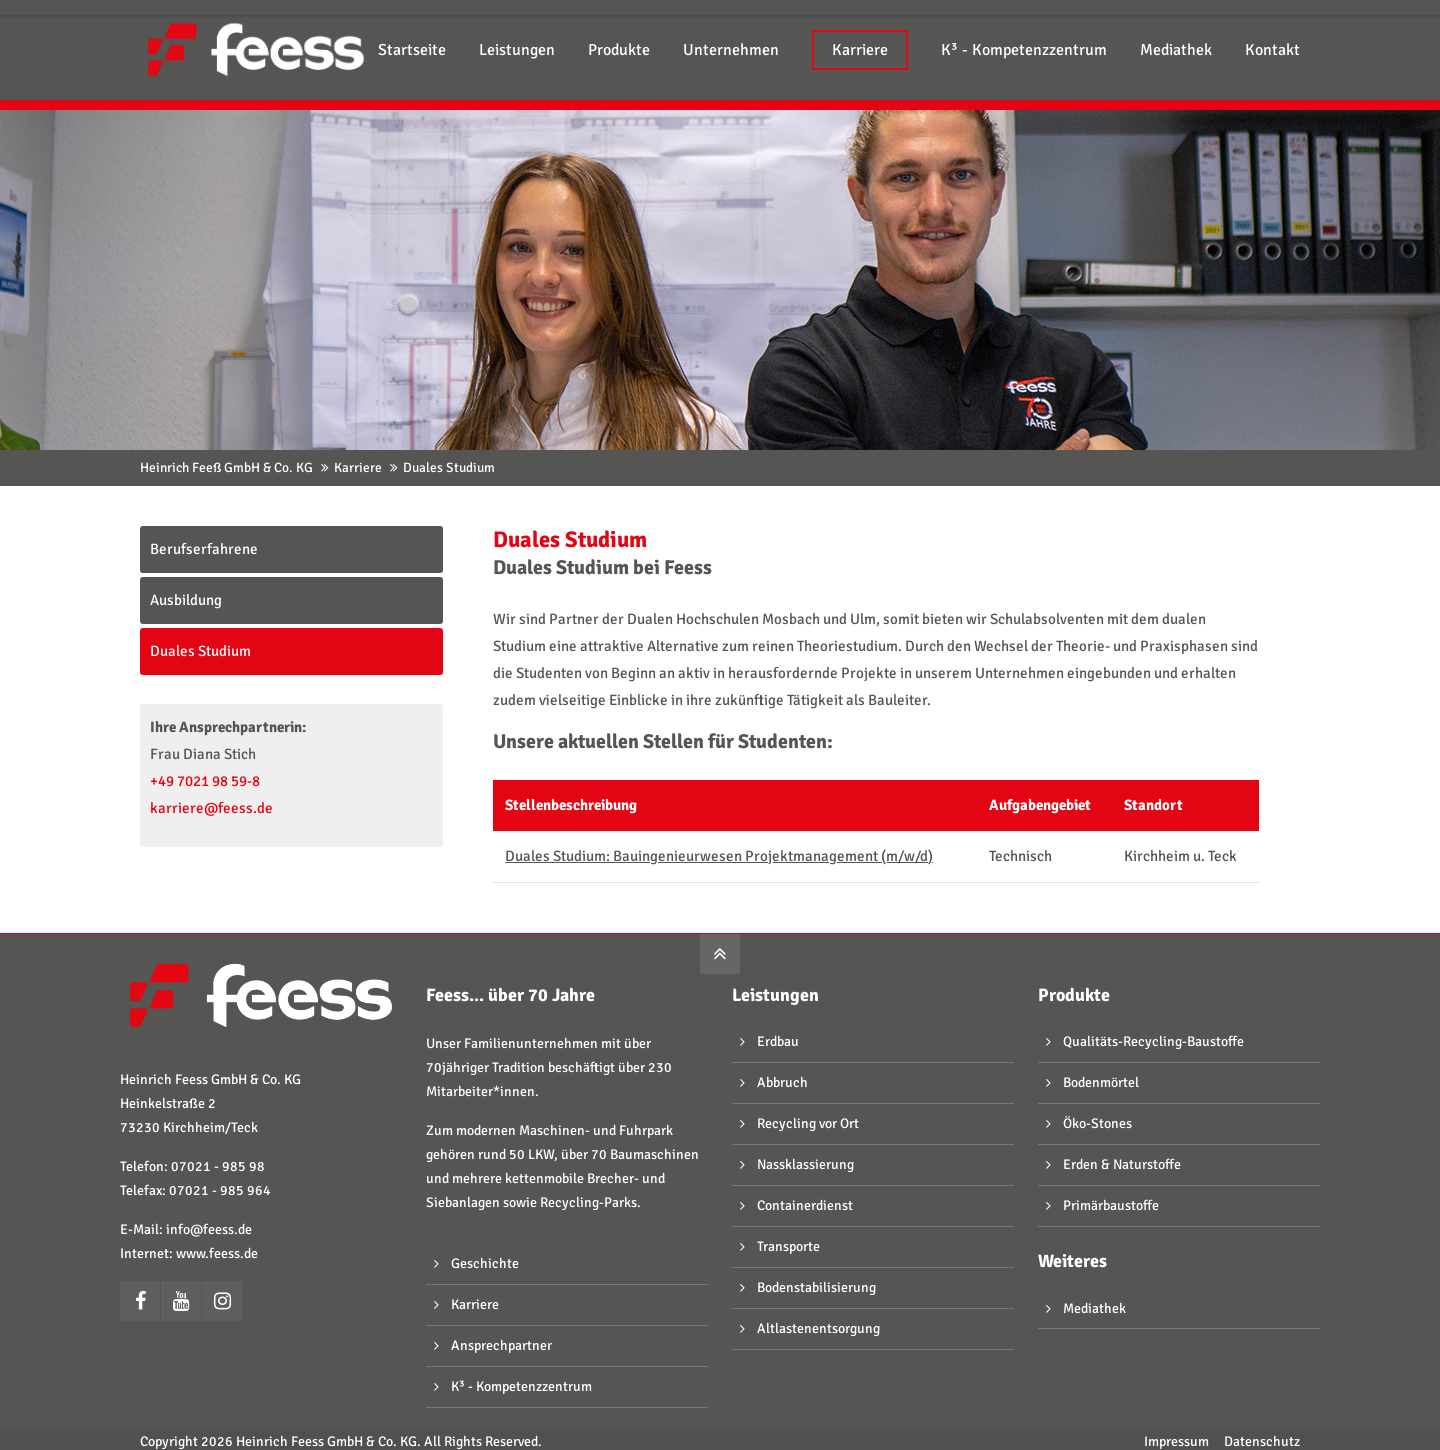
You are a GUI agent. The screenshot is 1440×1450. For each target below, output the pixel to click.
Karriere (358, 467)
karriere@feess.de (211, 808)
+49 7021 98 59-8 (205, 781)
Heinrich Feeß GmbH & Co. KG (226, 467)
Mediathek (1094, 1308)
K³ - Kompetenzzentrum (521, 1386)
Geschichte (485, 1263)
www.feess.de (217, 1253)
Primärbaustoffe (1111, 1205)
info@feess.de (209, 1229)
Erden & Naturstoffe (1122, 1164)
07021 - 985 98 (218, 1166)
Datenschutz (1262, 1441)
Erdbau (778, 1041)
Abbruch (782, 1082)
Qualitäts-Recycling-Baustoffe (1153, 1041)
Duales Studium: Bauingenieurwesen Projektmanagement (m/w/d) (719, 856)
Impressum (1176, 1441)
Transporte (788, 1246)
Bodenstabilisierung (816, 1287)
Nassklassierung (805, 1164)
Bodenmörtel (1101, 1082)
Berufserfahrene (204, 549)
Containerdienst (805, 1205)
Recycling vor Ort (808, 1123)
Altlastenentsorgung (818, 1328)
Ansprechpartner (501, 1345)
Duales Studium (200, 651)
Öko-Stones (1097, 1123)
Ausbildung (186, 600)
